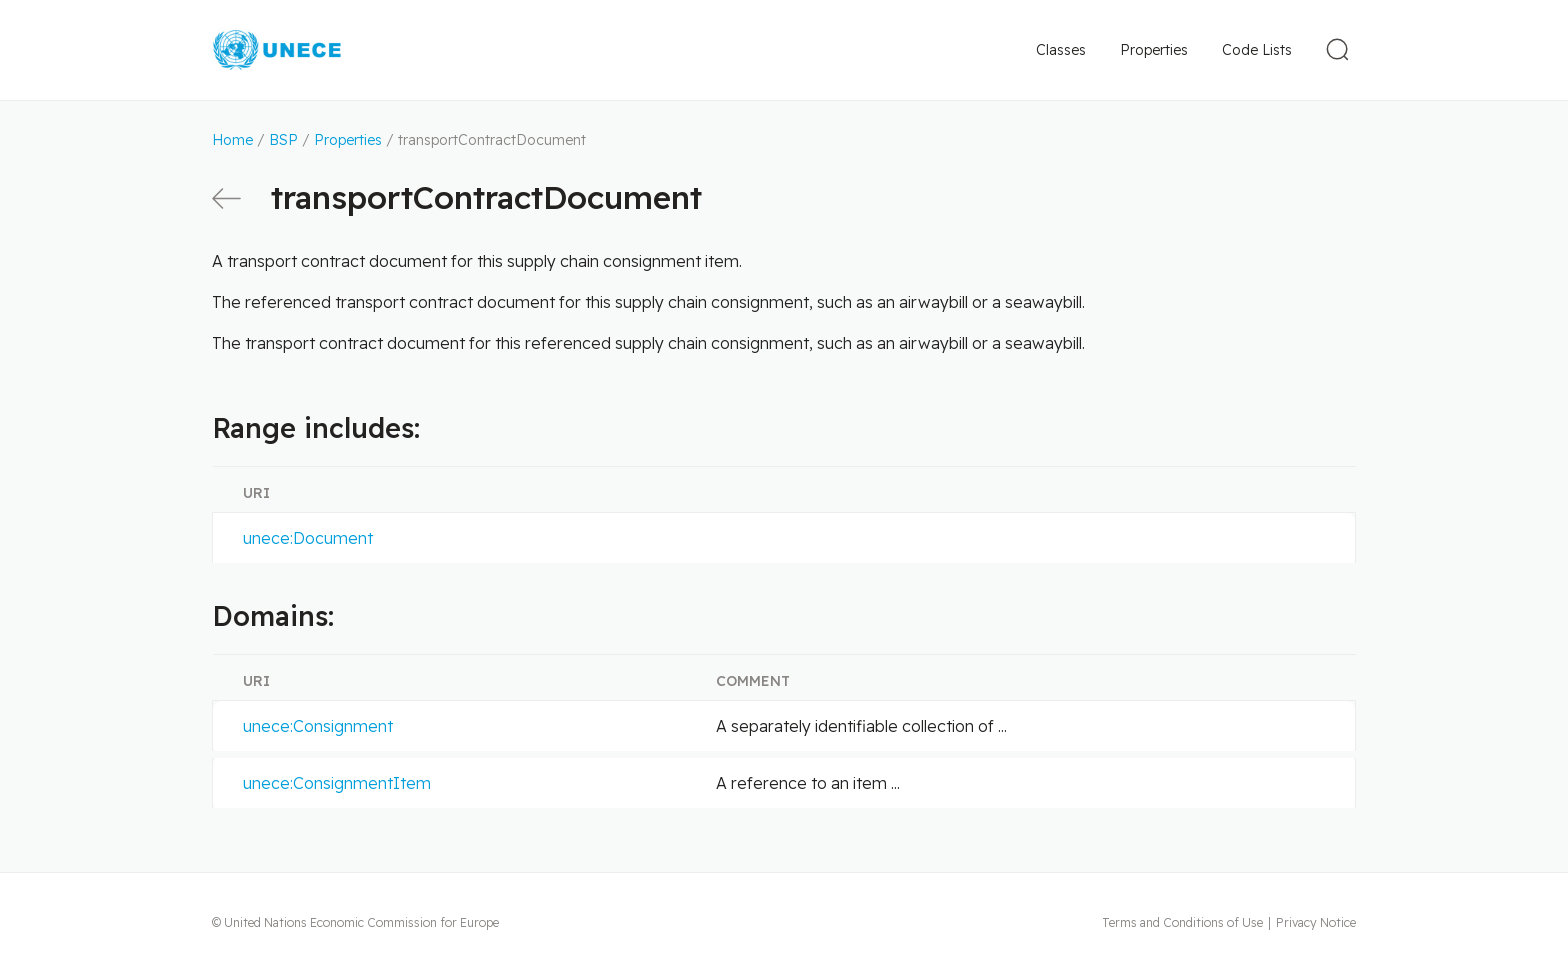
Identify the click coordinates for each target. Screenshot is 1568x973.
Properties (1154, 50)
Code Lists (1257, 50)
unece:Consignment (318, 726)
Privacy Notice (1316, 922)
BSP (283, 140)
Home (232, 140)
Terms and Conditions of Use (1182, 922)
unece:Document (308, 538)
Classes (1061, 50)
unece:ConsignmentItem (337, 783)
